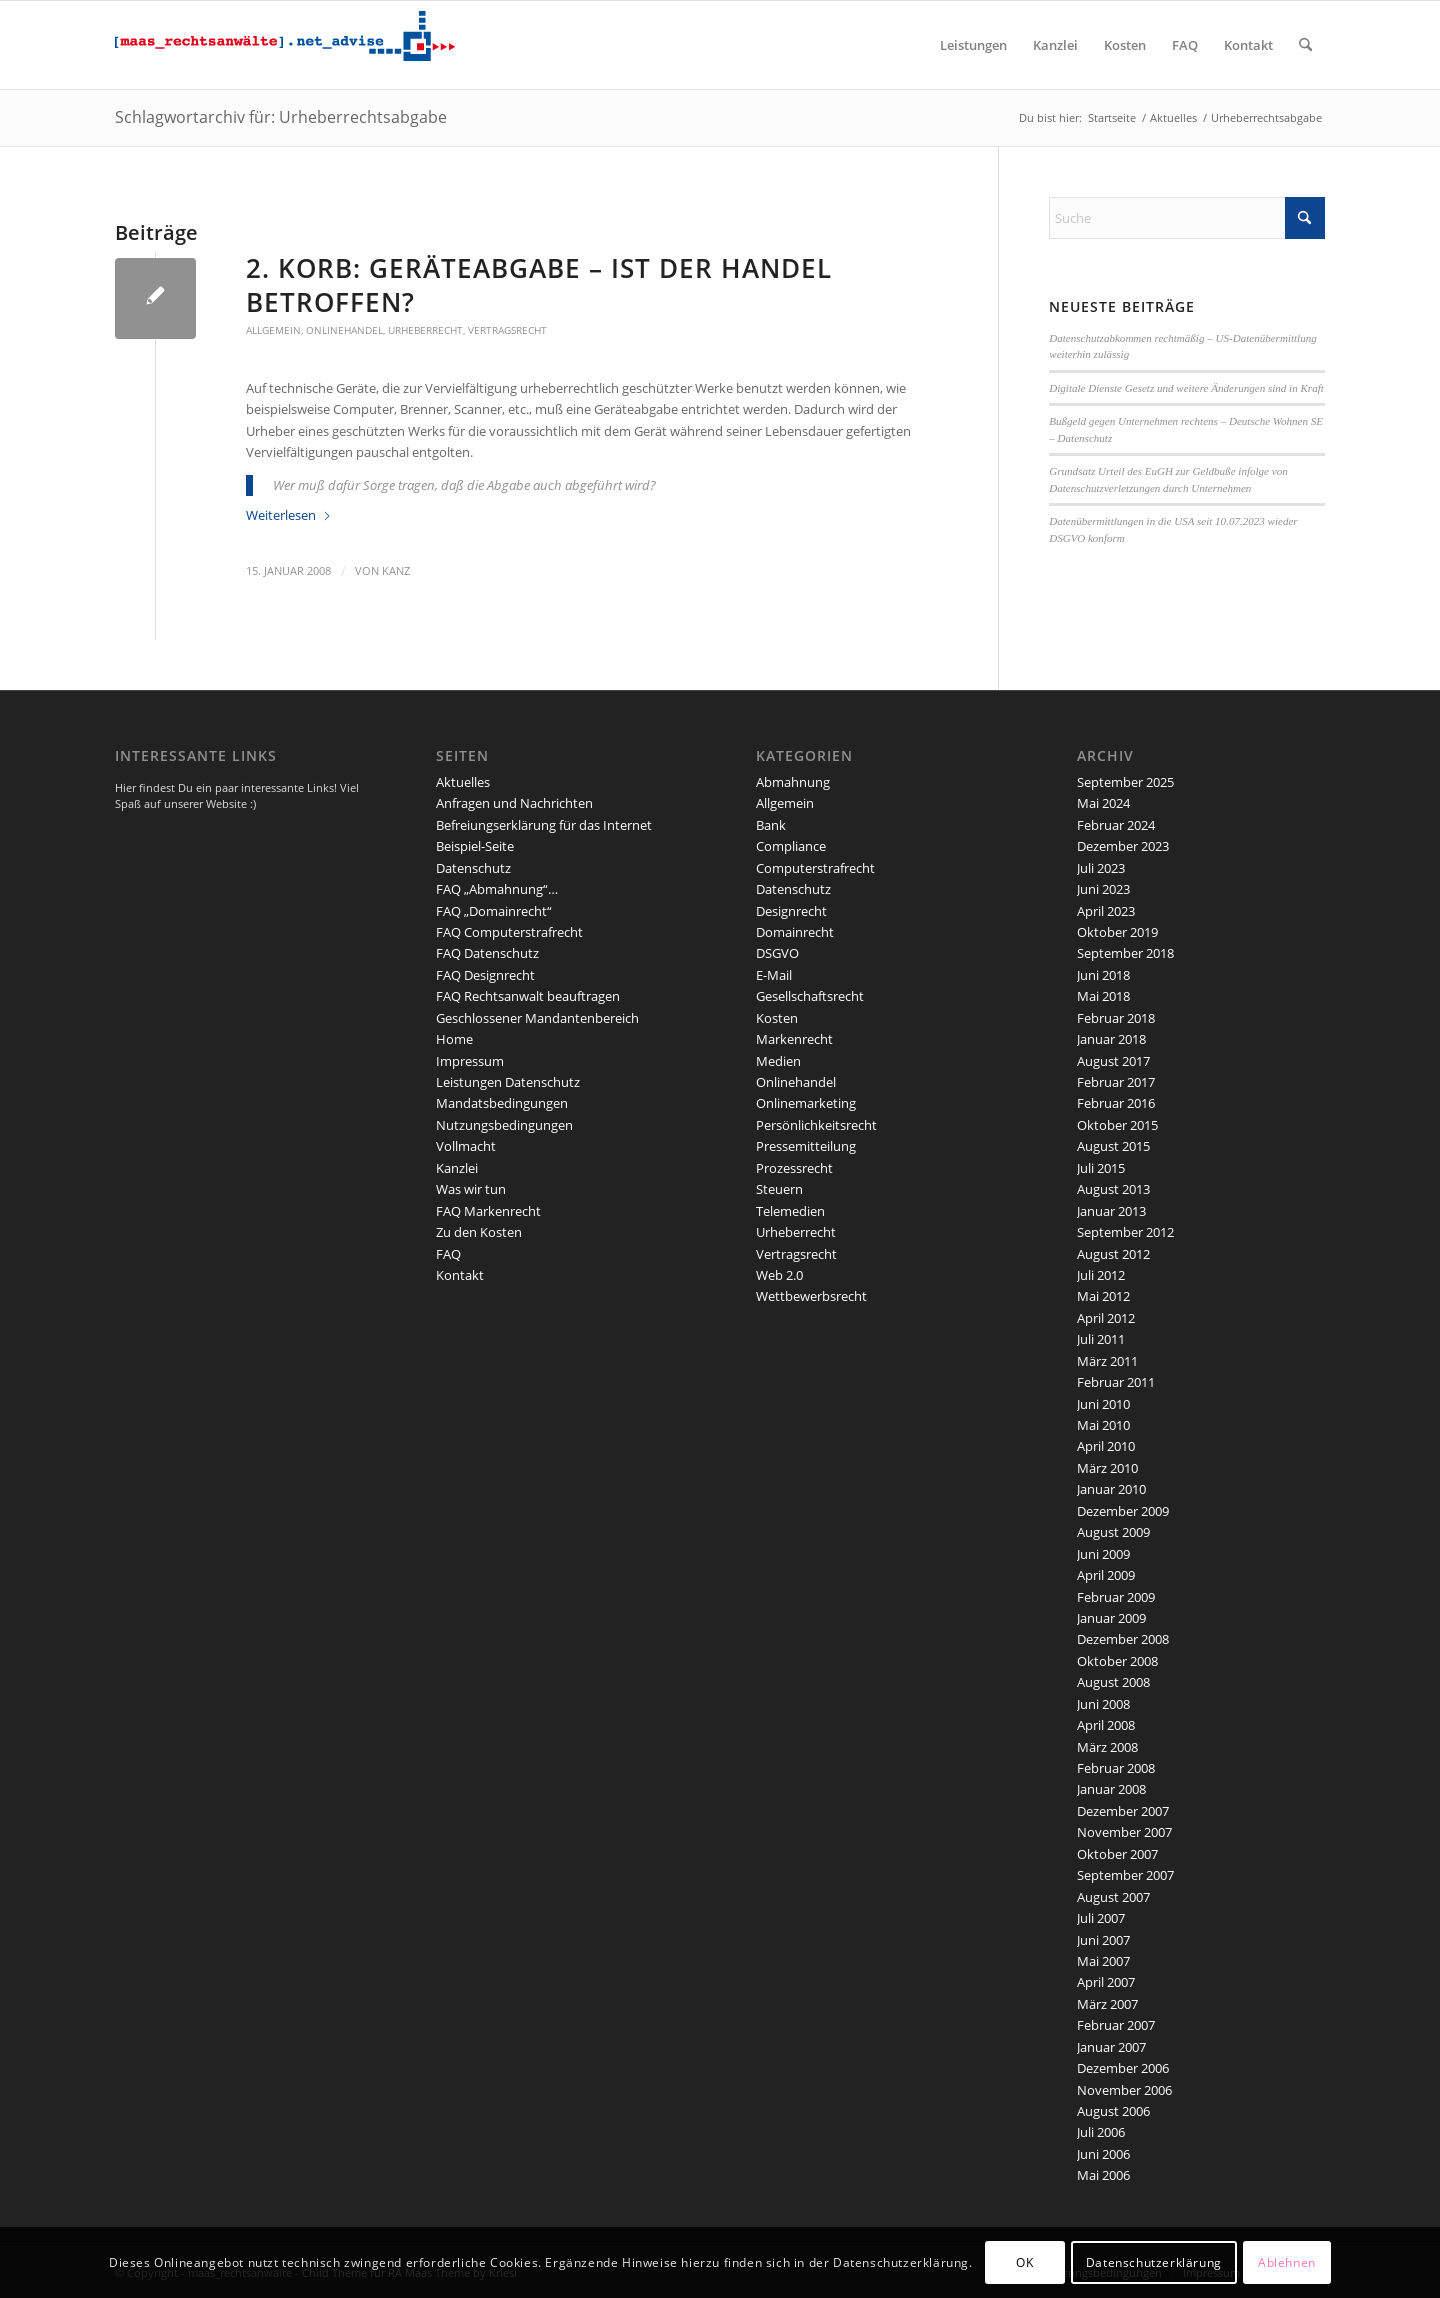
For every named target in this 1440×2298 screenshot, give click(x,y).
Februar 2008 (1116, 1768)
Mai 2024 (1103, 803)
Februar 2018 (1116, 1018)
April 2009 (1106, 1575)
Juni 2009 (1103, 1554)
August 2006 (1113, 2111)
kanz (396, 571)
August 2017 (1113, 1061)
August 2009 (1113, 1532)
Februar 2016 (1116, 1103)
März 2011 (1107, 1361)
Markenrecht (794, 1039)
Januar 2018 (1111, 1039)
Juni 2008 (1103, 1704)
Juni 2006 (1103, 2154)
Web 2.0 (779, 1275)
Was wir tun (471, 1189)
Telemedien (790, 1211)
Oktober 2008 (1117, 1661)
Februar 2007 (1116, 2025)
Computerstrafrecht (815, 868)
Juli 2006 (1101, 2132)
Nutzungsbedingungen (504, 1125)
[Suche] (1305, 45)
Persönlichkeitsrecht (816, 1125)
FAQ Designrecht (485, 975)
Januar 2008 (1111, 1789)
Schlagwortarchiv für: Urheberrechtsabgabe (281, 117)
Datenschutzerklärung (1154, 2262)
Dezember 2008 (1123, 1639)
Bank (771, 825)
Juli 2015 (1101, 1168)
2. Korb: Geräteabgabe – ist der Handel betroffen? (539, 285)
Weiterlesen (289, 515)
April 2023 (1106, 911)
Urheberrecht (425, 330)
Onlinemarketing (806, 1103)
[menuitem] (973, 45)
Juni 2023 (1103, 889)
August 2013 (1113, 1189)
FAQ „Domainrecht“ (494, 911)
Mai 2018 (1103, 996)
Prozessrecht (794, 1168)
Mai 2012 (1103, 1296)
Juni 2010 (1103, 1404)
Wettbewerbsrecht (811, 1296)
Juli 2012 (1101, 1275)
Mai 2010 (1103, 1425)
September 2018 (1125, 953)
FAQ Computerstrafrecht (509, 932)
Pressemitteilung (806, 1146)
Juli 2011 (1101, 1339)
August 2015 (1113, 1146)
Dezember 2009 (1123, 1511)
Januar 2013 (1111, 1211)
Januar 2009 (1111, 1618)
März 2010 (1107, 1468)
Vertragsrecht (507, 330)
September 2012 (1125, 1232)
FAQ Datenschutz (487, 953)
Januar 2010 (1111, 1489)
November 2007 (1124, 1832)
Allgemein (273, 330)
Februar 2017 (1116, 1082)
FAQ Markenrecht (488, 1211)
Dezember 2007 (1123, 1811)
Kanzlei (457, 1168)
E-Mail (774, 975)
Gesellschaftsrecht (810, 996)
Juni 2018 (1103, 975)
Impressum (470, 1061)
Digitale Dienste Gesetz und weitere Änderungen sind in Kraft (1186, 388)
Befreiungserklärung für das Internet (544, 825)
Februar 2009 (1116, 1597)
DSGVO (777, 953)
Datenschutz (473, 868)
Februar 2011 (1116, 1382)
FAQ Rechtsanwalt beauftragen (528, 996)
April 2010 (1106, 1446)
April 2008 (1106, 1725)
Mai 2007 (1103, 1961)
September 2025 (1125, 782)
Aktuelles (463, 782)
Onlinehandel (344, 330)
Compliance (791, 846)
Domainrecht (795, 932)
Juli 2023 (1101, 868)
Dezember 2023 (1123, 846)
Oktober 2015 (1117, 1125)
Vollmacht (466, 1146)
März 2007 (1107, 2004)
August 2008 (1113, 1682)
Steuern (779, 1189)
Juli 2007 (1101, 1918)
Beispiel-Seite (475, 846)
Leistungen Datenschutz (508, 1082)
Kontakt (460, 1275)
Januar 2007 (1111, 2047)
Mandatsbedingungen (502, 1103)
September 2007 (1125, 1875)
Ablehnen (1287, 2262)
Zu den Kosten (479, 1232)
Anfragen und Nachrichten (514, 803)
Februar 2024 (1116, 825)
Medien (778, 1061)
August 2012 (1113, 1254)
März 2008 (1107, 1747)
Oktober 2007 (1117, 1854)
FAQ (448, 1254)
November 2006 (1124, 2090)
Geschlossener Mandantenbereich (537, 1018)
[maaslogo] (285, 45)
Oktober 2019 (1117, 932)
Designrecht (791, 911)
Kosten (777, 1018)
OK (1024, 2262)
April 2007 (1106, 1982)
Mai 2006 (1103, 2175)
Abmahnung (793, 782)
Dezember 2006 (1123, 2068)
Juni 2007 (1103, 1940)
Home (454, 1039)
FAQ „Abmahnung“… (497, 889)
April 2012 (1106, 1318)
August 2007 (1113, 1897)
